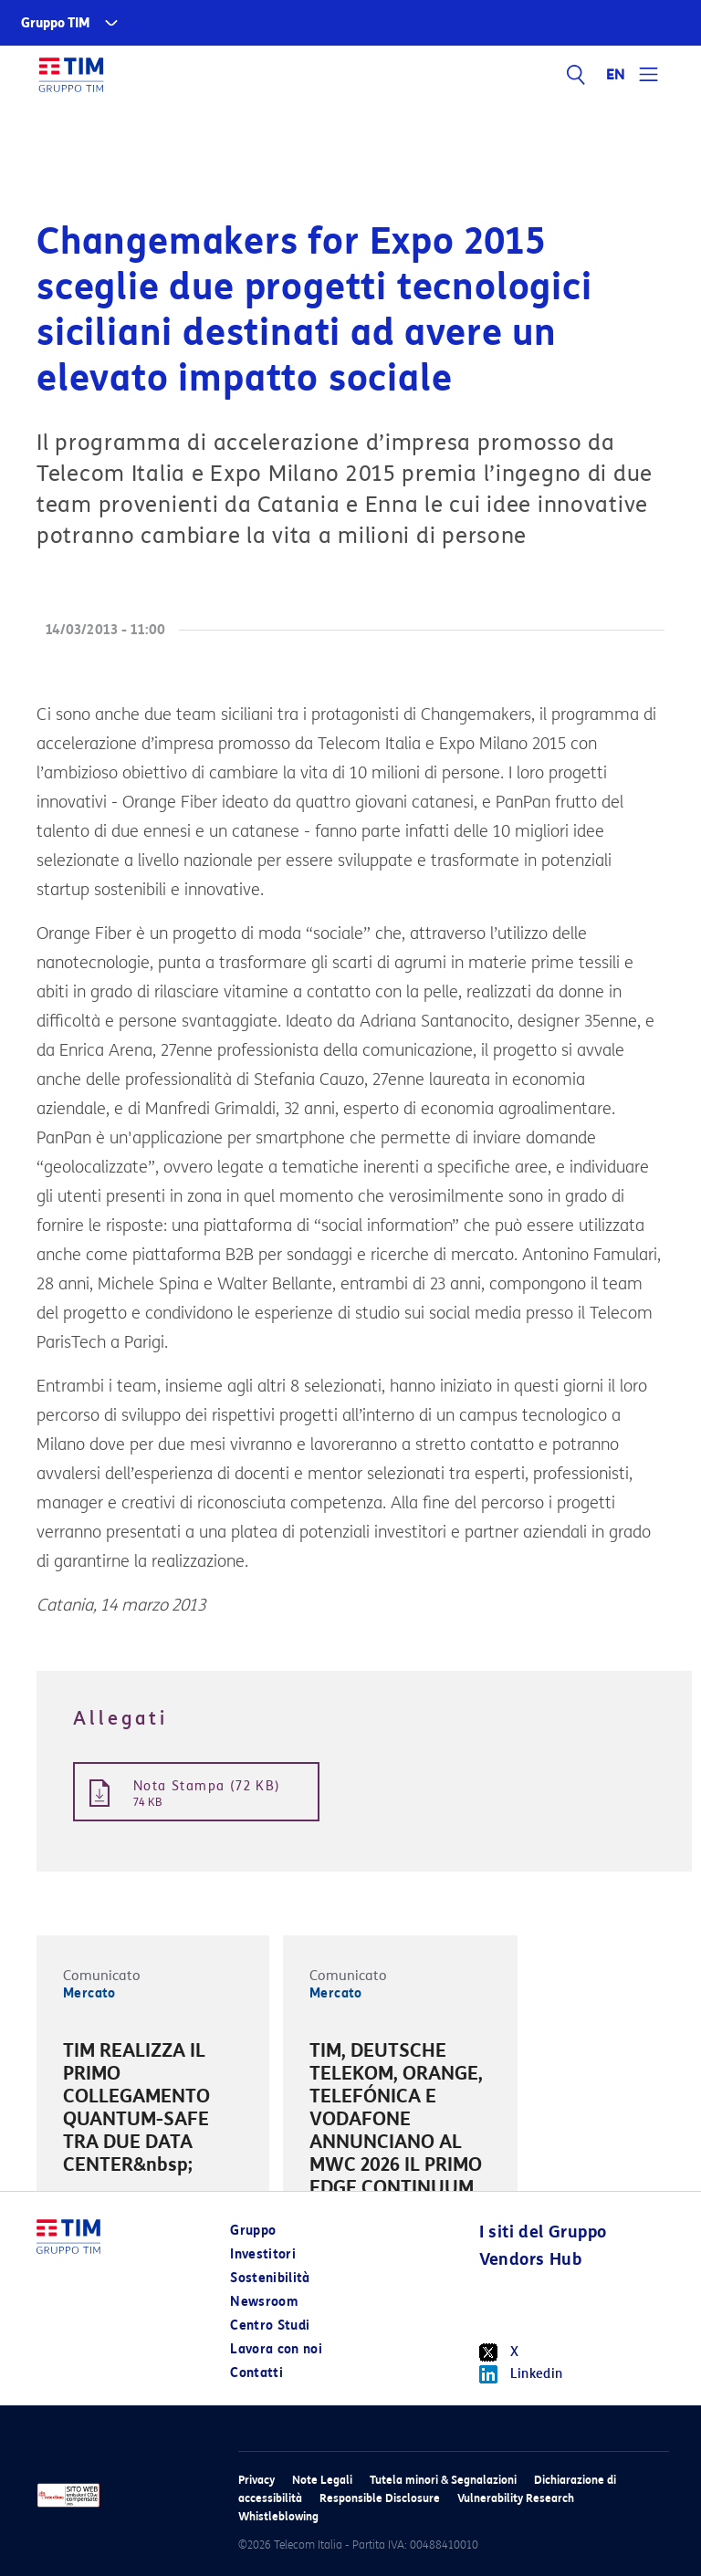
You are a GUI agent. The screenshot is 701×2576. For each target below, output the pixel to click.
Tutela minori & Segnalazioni (443, 2480)
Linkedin (521, 2374)
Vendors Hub (530, 2259)
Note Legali (322, 2480)
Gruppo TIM (55, 23)
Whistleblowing (278, 2516)
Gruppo (253, 2230)
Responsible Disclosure (379, 2498)
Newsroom (264, 2302)
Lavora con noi (276, 2349)
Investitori (263, 2254)
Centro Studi (269, 2325)
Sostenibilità (270, 2278)
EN (616, 75)
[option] (153, 2110)
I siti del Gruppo (543, 2232)
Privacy (256, 2480)
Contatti (256, 2373)
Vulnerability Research (515, 2498)
